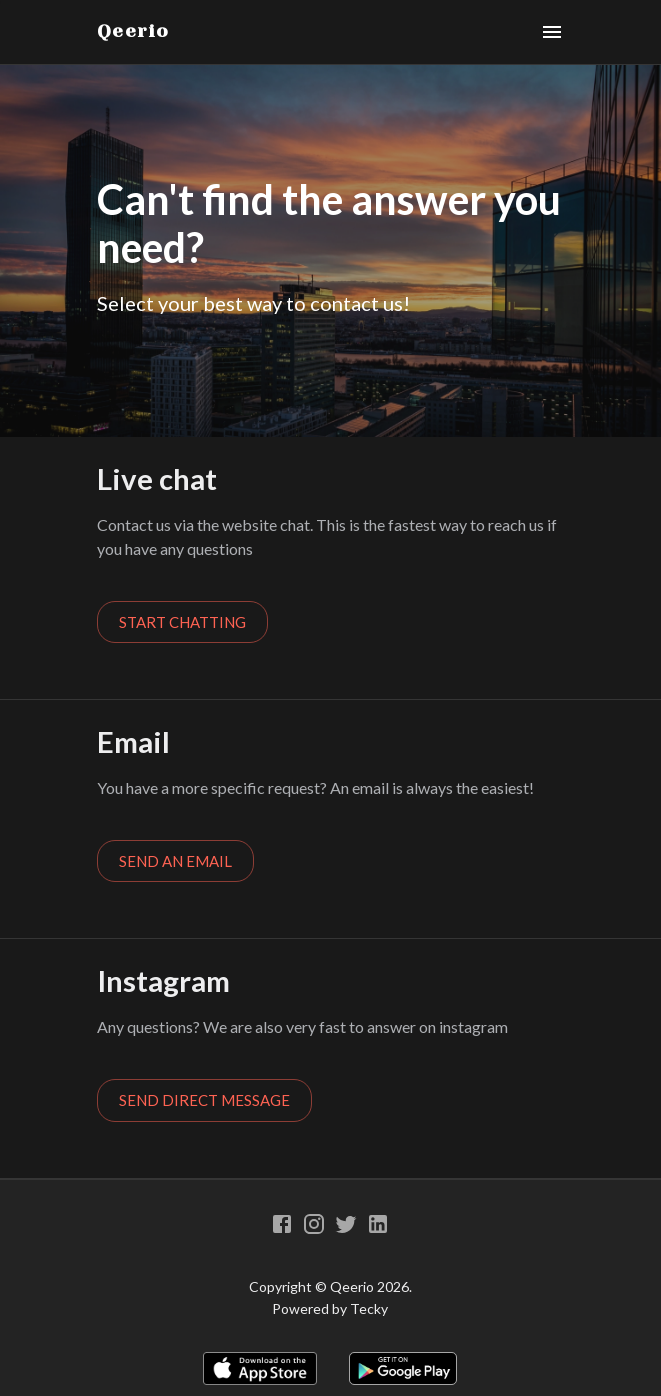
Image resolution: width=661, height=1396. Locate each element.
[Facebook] (282, 1224)
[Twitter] (346, 1224)
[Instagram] (314, 1224)
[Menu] (552, 32)
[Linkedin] (378, 1224)
